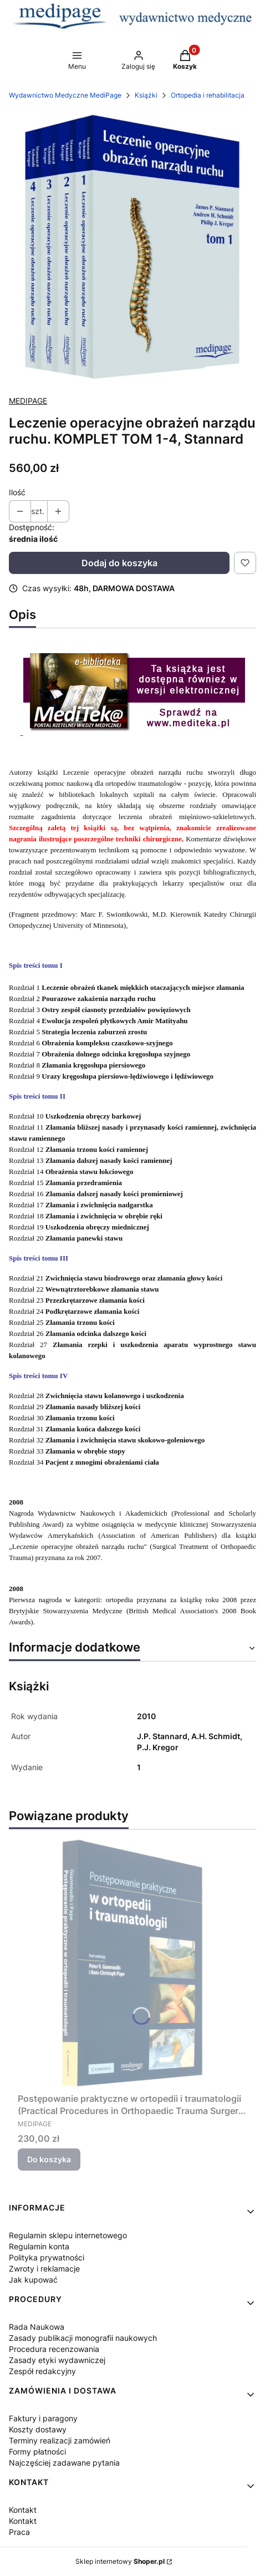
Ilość (17, 492)
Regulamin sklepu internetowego (68, 2235)
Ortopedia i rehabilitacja (207, 95)
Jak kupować (33, 2279)
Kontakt (23, 2509)
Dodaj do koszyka (119, 562)
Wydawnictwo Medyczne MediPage (65, 95)
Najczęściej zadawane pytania (64, 2462)
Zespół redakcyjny (42, 2371)
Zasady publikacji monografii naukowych (83, 2338)
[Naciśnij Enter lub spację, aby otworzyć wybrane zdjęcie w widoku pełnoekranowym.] (132, 248)
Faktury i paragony (43, 2418)
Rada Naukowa (36, 2326)
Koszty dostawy (38, 2429)
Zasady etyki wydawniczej (57, 2360)
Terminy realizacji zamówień (59, 2440)
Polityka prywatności (46, 2257)
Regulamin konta (39, 2246)
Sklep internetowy (120, 2561)
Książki (146, 95)
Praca (19, 2532)
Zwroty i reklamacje (44, 2268)
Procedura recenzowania (54, 2349)
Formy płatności (37, 2451)
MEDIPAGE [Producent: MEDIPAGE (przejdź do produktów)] (28, 400)
